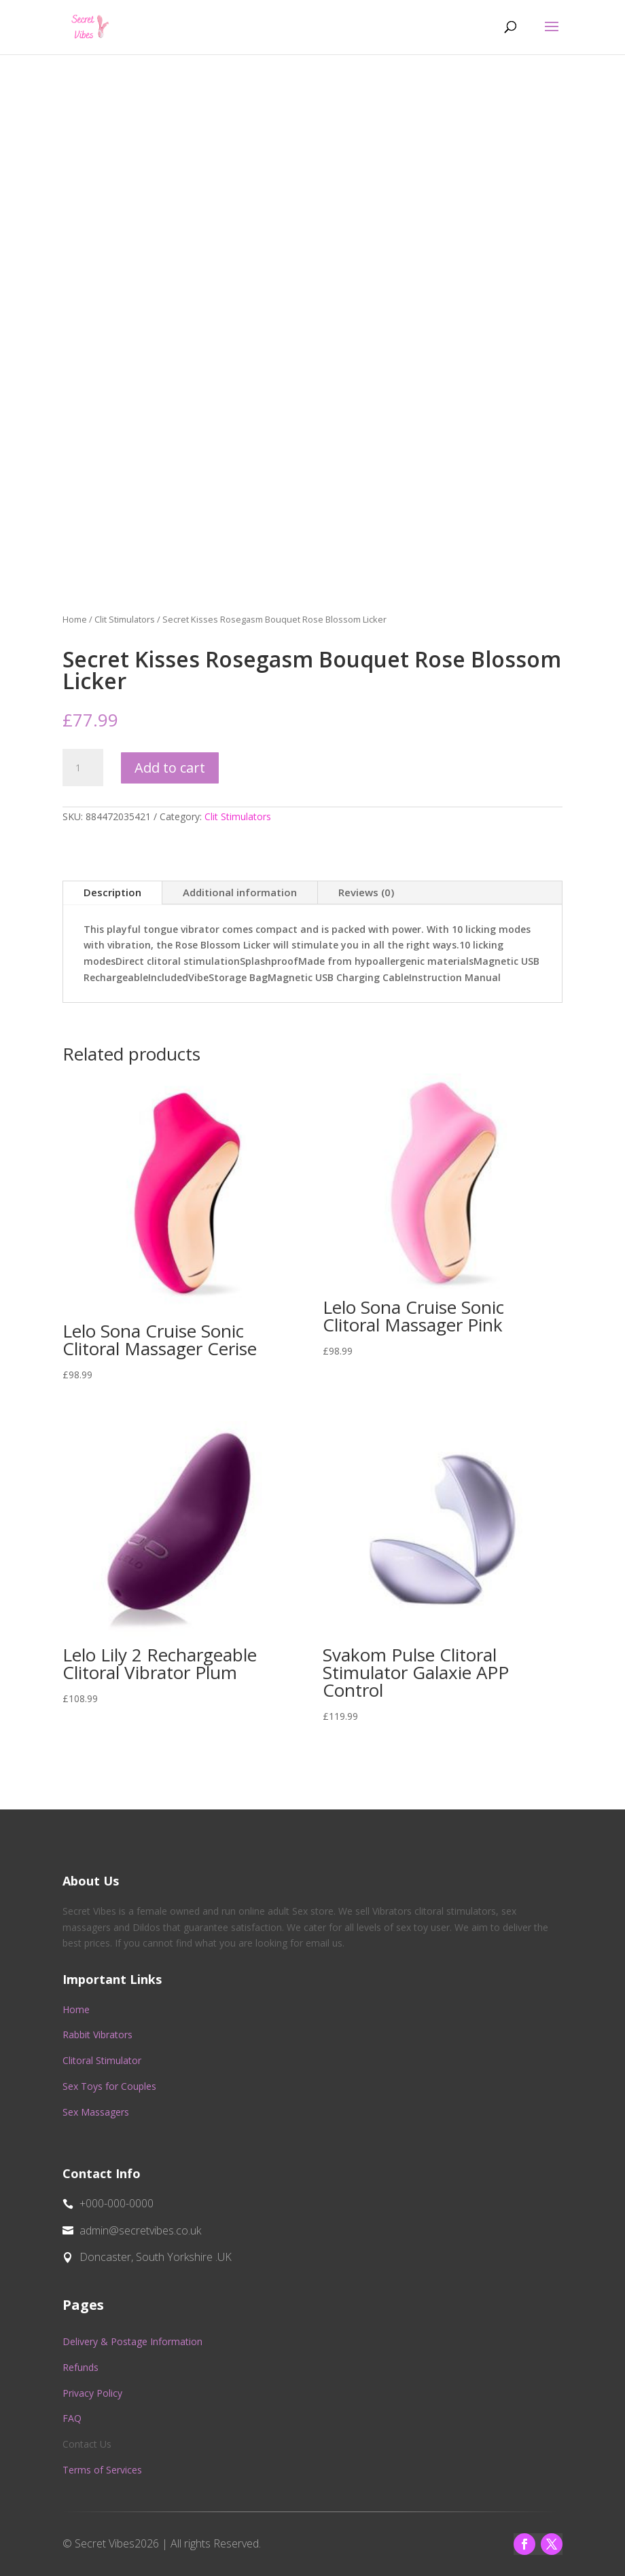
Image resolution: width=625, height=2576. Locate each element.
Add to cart (170, 767)
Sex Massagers (95, 2111)
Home (74, 619)
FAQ (72, 2418)
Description (112, 892)
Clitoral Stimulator (101, 2060)
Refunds (80, 2367)
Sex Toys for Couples (109, 2086)
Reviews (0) (366, 892)
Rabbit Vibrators (97, 2034)
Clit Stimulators (124, 619)
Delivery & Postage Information (132, 2341)
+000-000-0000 (116, 2203)
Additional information (240, 892)
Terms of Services (102, 2469)
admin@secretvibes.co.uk (140, 2230)
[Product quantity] (82, 768)
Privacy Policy (92, 2393)
